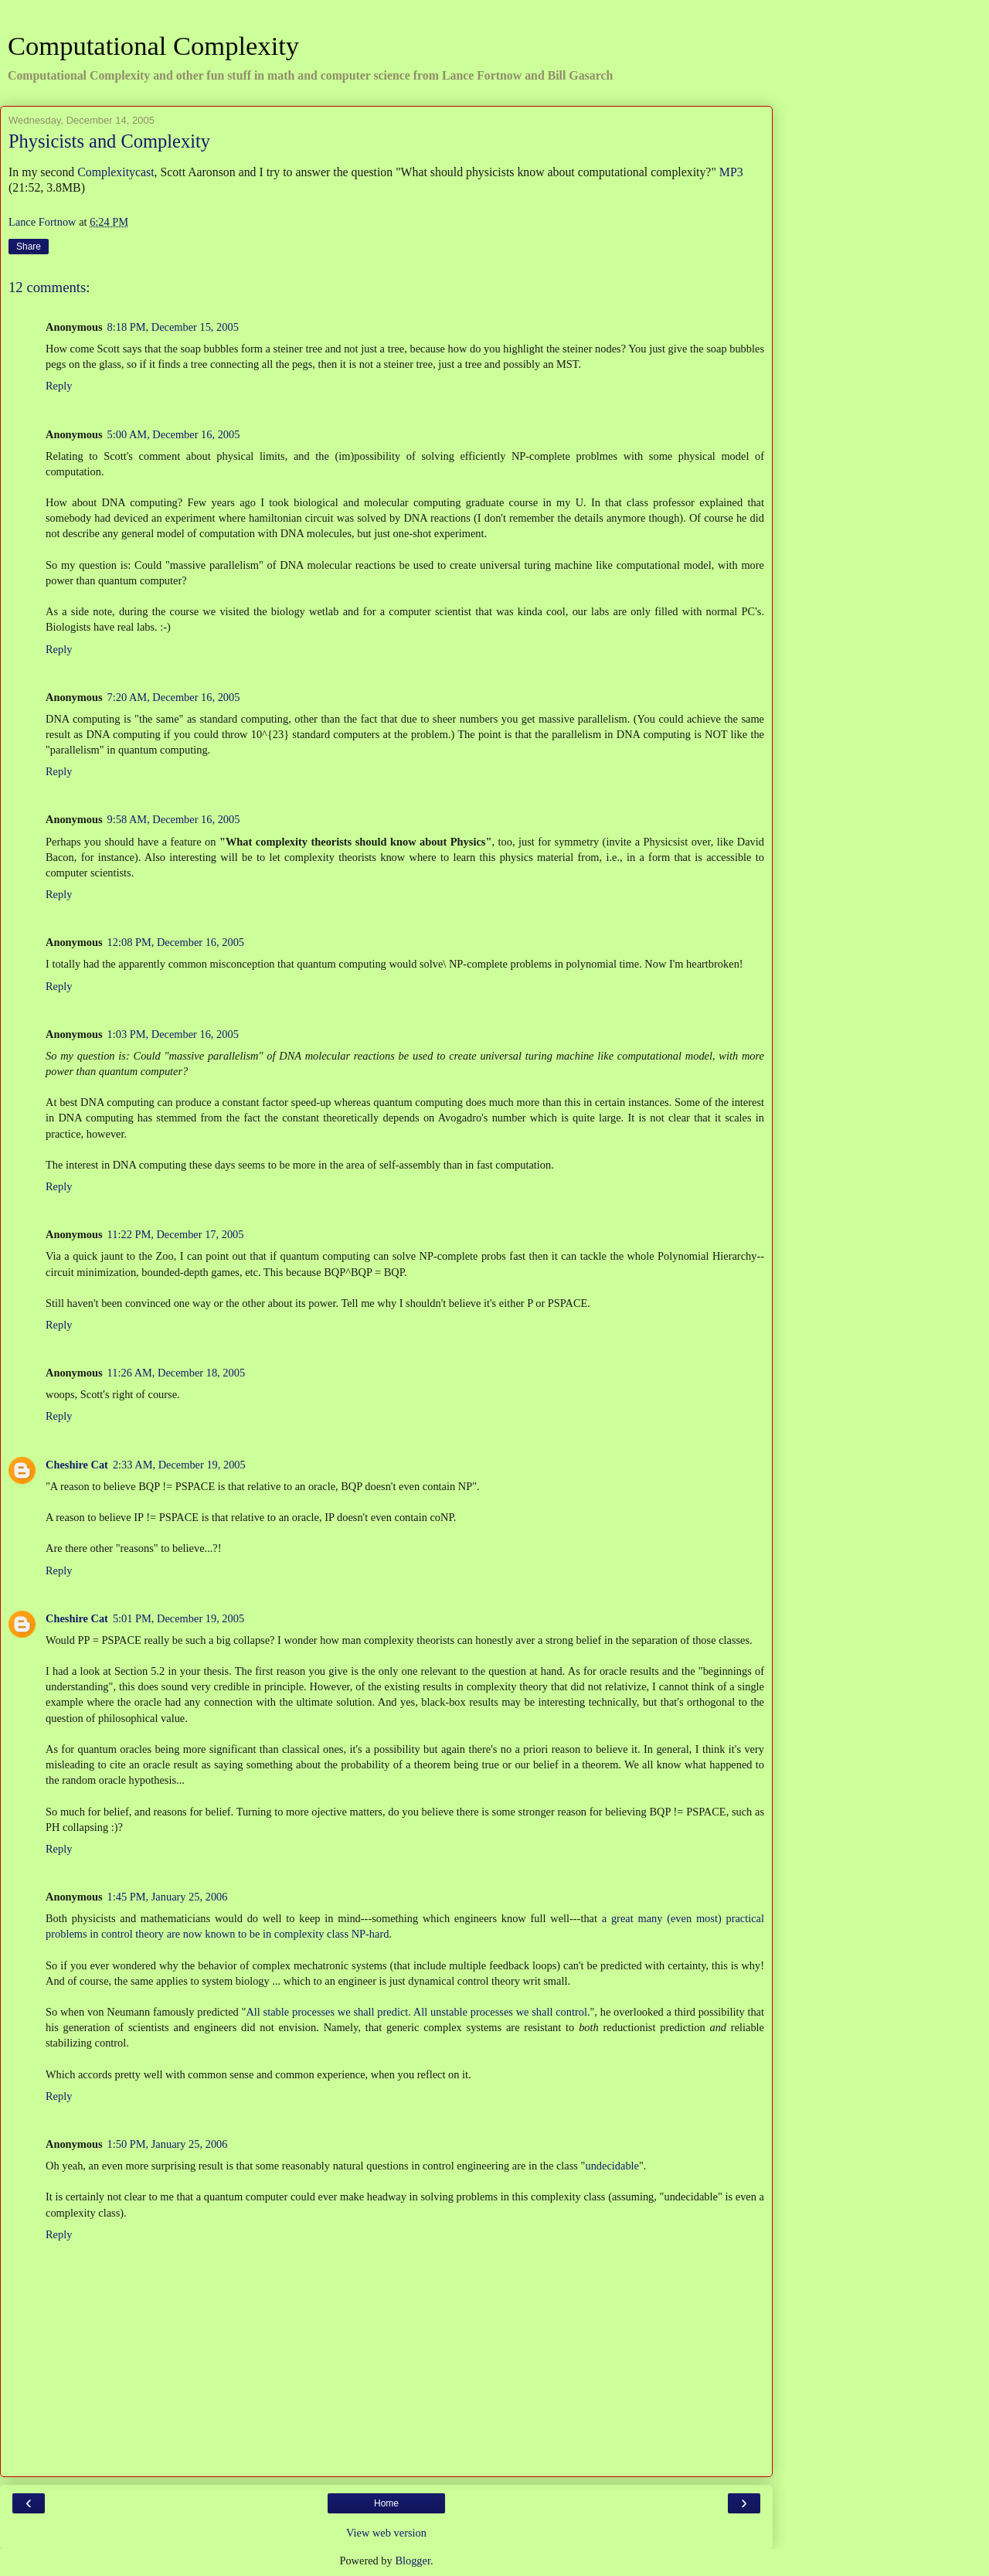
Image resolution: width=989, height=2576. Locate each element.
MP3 (731, 172)
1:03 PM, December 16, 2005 (173, 1034)
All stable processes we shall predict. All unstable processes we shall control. (418, 2012)
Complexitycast (115, 172)
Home (386, 2503)
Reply (59, 385)
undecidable (612, 2165)
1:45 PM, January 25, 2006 (167, 1896)
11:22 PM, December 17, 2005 (175, 1234)
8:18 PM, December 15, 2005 (173, 327)
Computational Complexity (153, 45)
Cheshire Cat (77, 1464)
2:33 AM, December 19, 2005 (179, 1464)
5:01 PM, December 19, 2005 (178, 1618)
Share (28, 246)
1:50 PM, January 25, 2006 (167, 2144)
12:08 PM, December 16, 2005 (175, 942)
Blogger (412, 2560)
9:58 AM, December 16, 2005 (173, 819)
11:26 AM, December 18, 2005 (176, 1372)
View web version (386, 2533)
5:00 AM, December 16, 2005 (173, 434)
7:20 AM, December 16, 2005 (173, 697)
